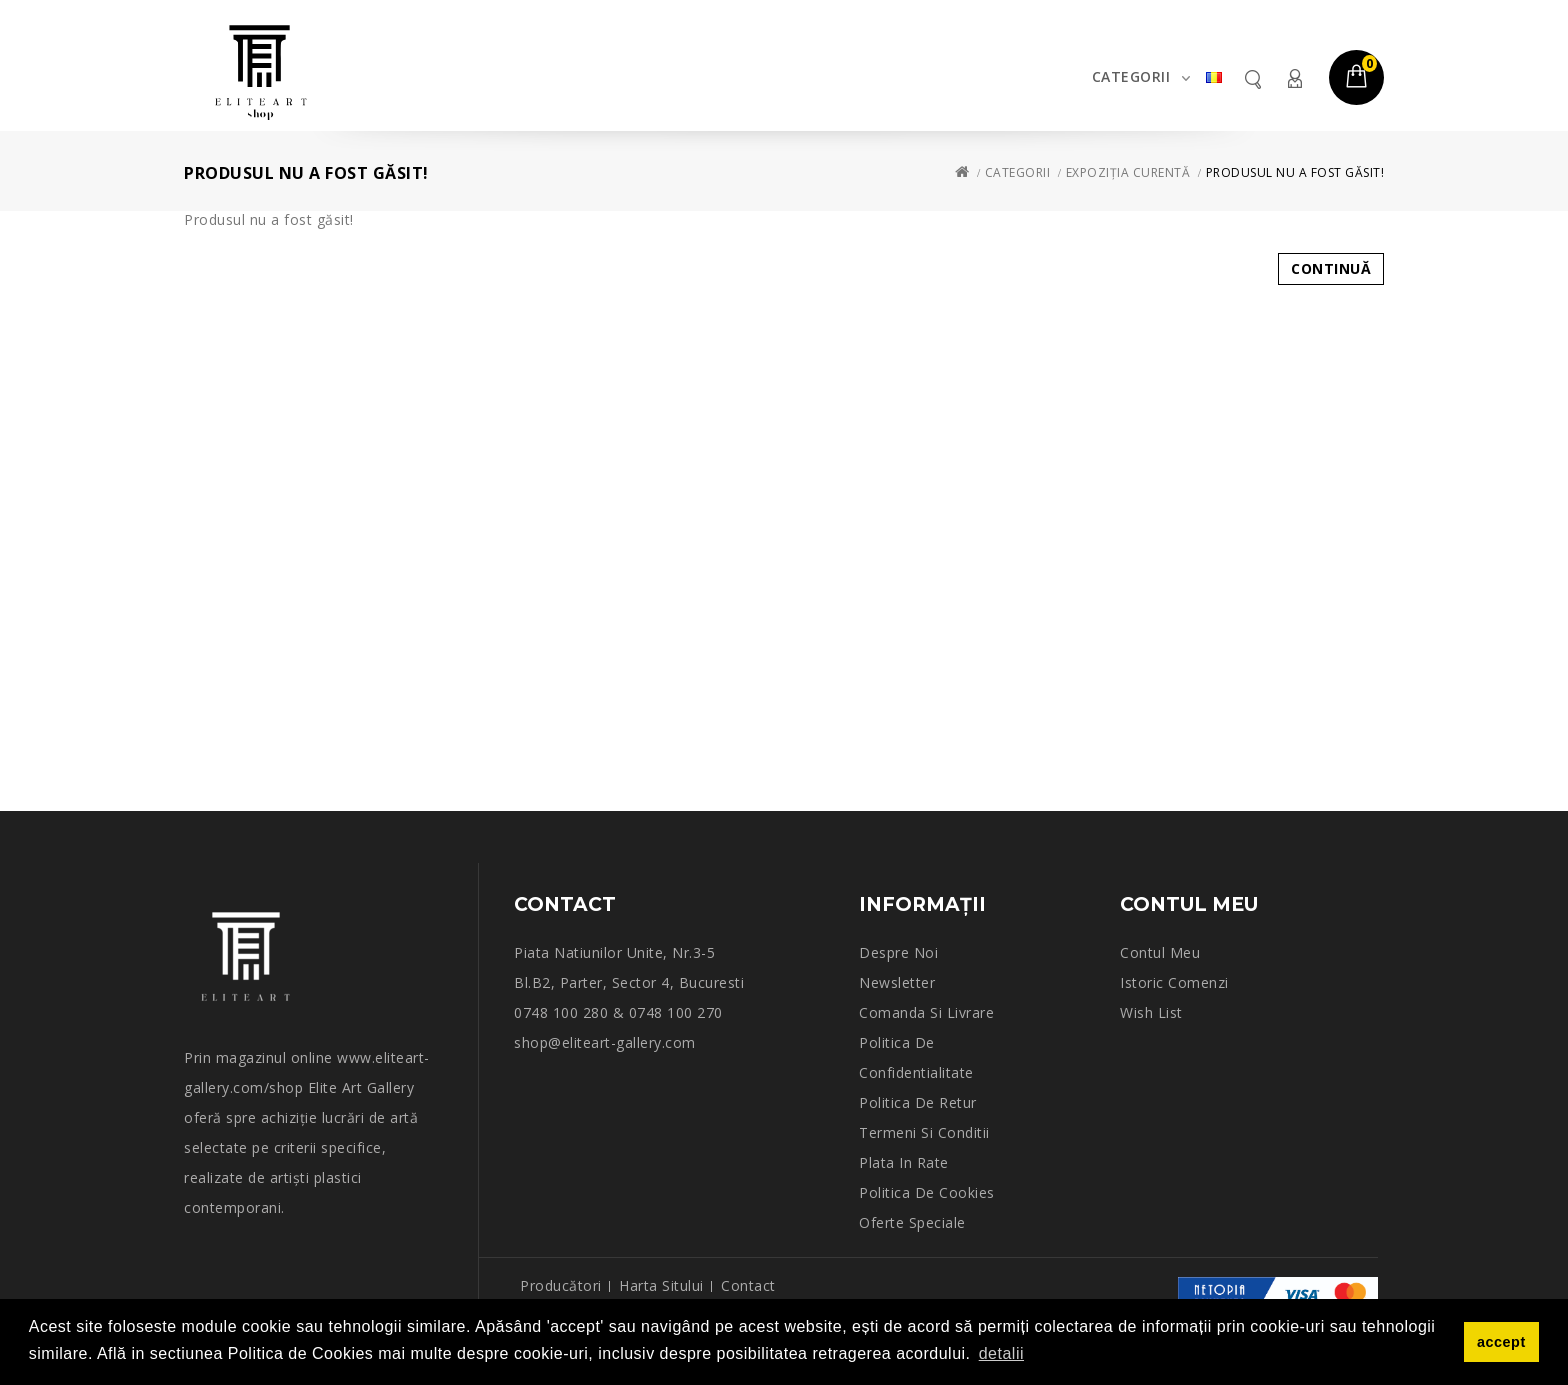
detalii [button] (1001, 1353)
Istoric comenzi (1174, 982)
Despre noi (898, 952)
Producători (561, 1285)
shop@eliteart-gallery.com (605, 1042)
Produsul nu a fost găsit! (1295, 172)
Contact (748, 1285)
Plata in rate (904, 1162)
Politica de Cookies (927, 1192)
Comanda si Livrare (926, 1012)
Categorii (1131, 76)
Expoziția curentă (1128, 172)
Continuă (1331, 268)
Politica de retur (918, 1102)
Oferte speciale (912, 1222)
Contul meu (1294, 78)
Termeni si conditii (924, 1132)
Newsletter (897, 982)
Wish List (1151, 1012)
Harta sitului (661, 1285)
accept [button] (1501, 1342)
